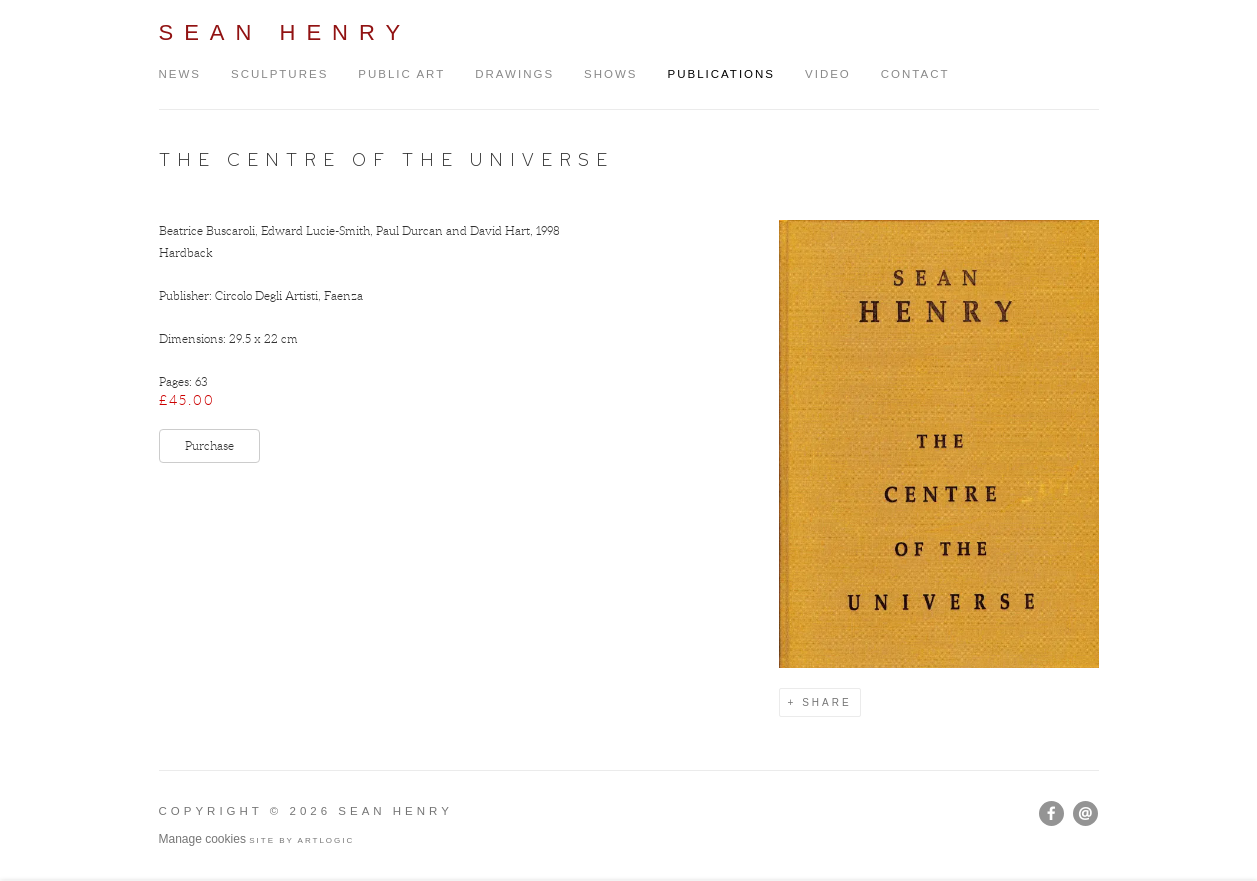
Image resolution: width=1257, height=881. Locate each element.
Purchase (209, 445)
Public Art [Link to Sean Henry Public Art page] (401, 74)
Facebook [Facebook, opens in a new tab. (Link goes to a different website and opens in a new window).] (1051, 814)
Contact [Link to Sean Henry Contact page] (915, 74)
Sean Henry (285, 32)
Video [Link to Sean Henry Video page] (828, 74)
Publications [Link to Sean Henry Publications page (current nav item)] (722, 74)
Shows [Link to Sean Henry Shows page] (610, 74)
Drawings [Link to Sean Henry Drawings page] (514, 74)
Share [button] (826, 702)
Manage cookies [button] (202, 839)
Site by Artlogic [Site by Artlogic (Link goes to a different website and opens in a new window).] (301, 840)
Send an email (1085, 813)
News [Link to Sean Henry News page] (180, 74)
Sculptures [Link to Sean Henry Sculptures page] (279, 74)
